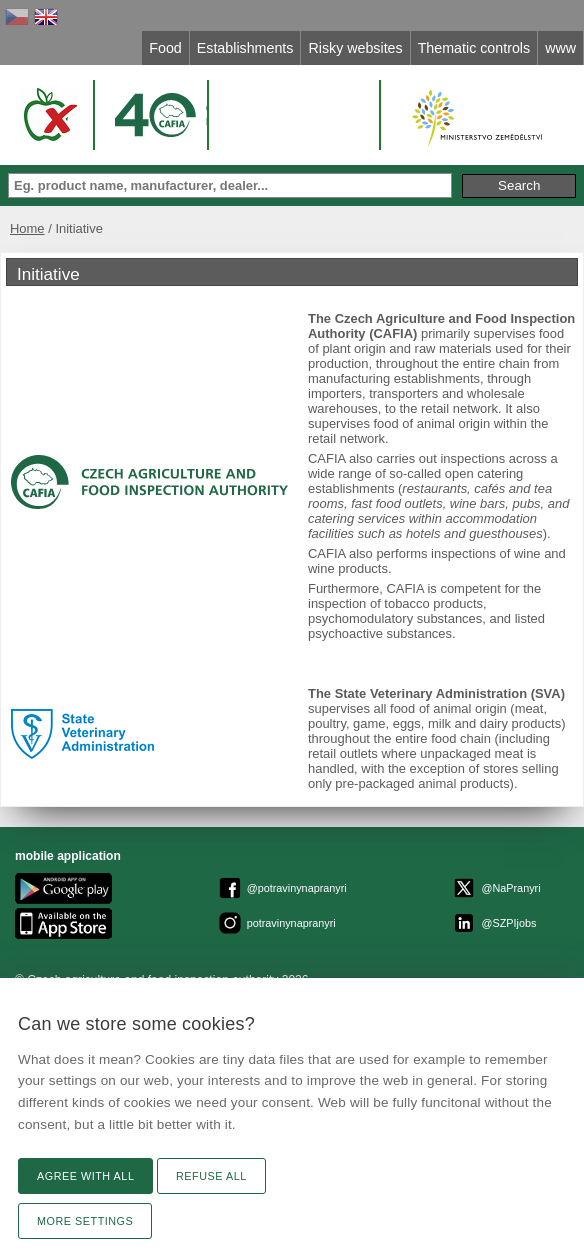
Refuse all (211, 1176)
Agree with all (85, 1176)
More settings (85, 1221)
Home (27, 228)
